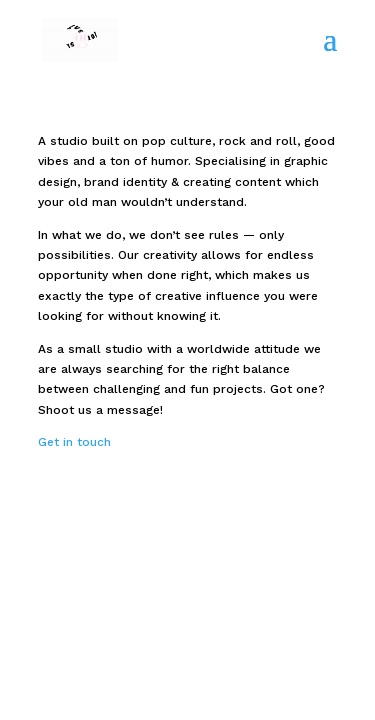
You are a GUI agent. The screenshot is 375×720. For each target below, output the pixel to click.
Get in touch (74, 442)
